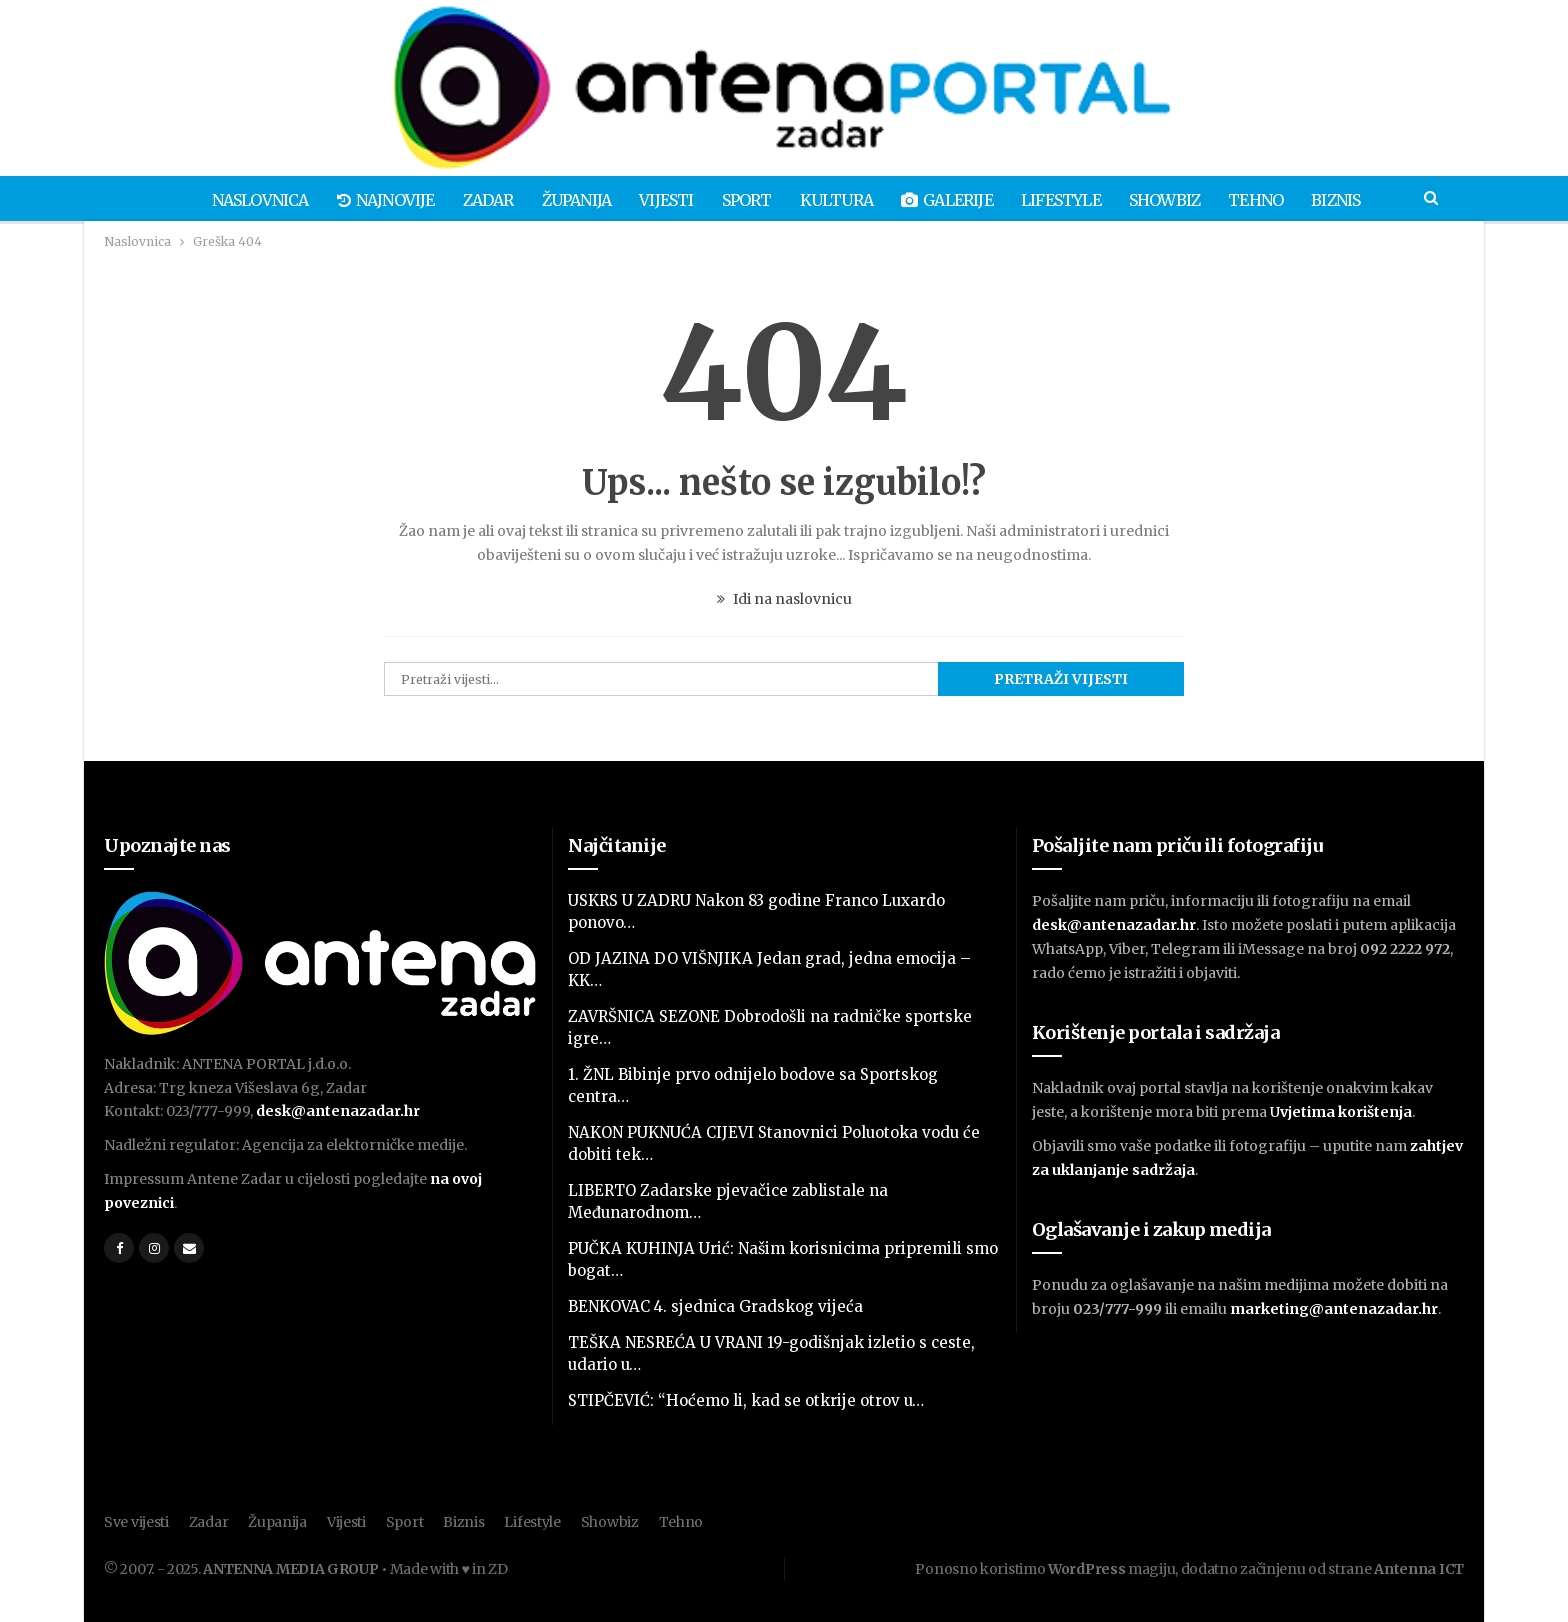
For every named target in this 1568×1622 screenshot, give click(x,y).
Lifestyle (1068, 200)
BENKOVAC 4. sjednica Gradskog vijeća (715, 1306)
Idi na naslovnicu (784, 599)
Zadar (477, 200)
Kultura (837, 200)
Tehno (1269, 200)
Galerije (952, 200)
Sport (745, 200)
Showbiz (1174, 200)
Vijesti (662, 200)
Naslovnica (243, 200)
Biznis (1352, 200)
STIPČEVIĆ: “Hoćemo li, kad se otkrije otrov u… (746, 1400)
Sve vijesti (136, 1522)
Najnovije (372, 200)
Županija (569, 200)
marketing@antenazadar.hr (1334, 1309)
